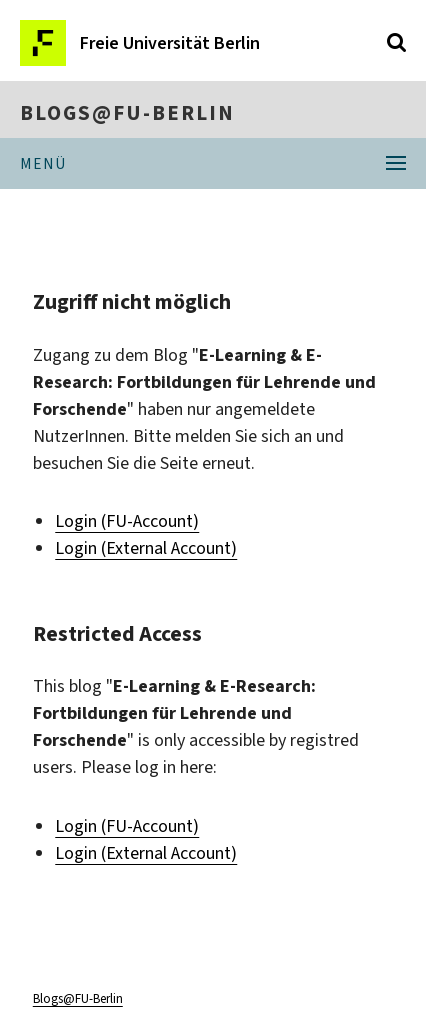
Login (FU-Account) (127, 521)
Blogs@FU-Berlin (127, 113)
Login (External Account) (146, 548)
